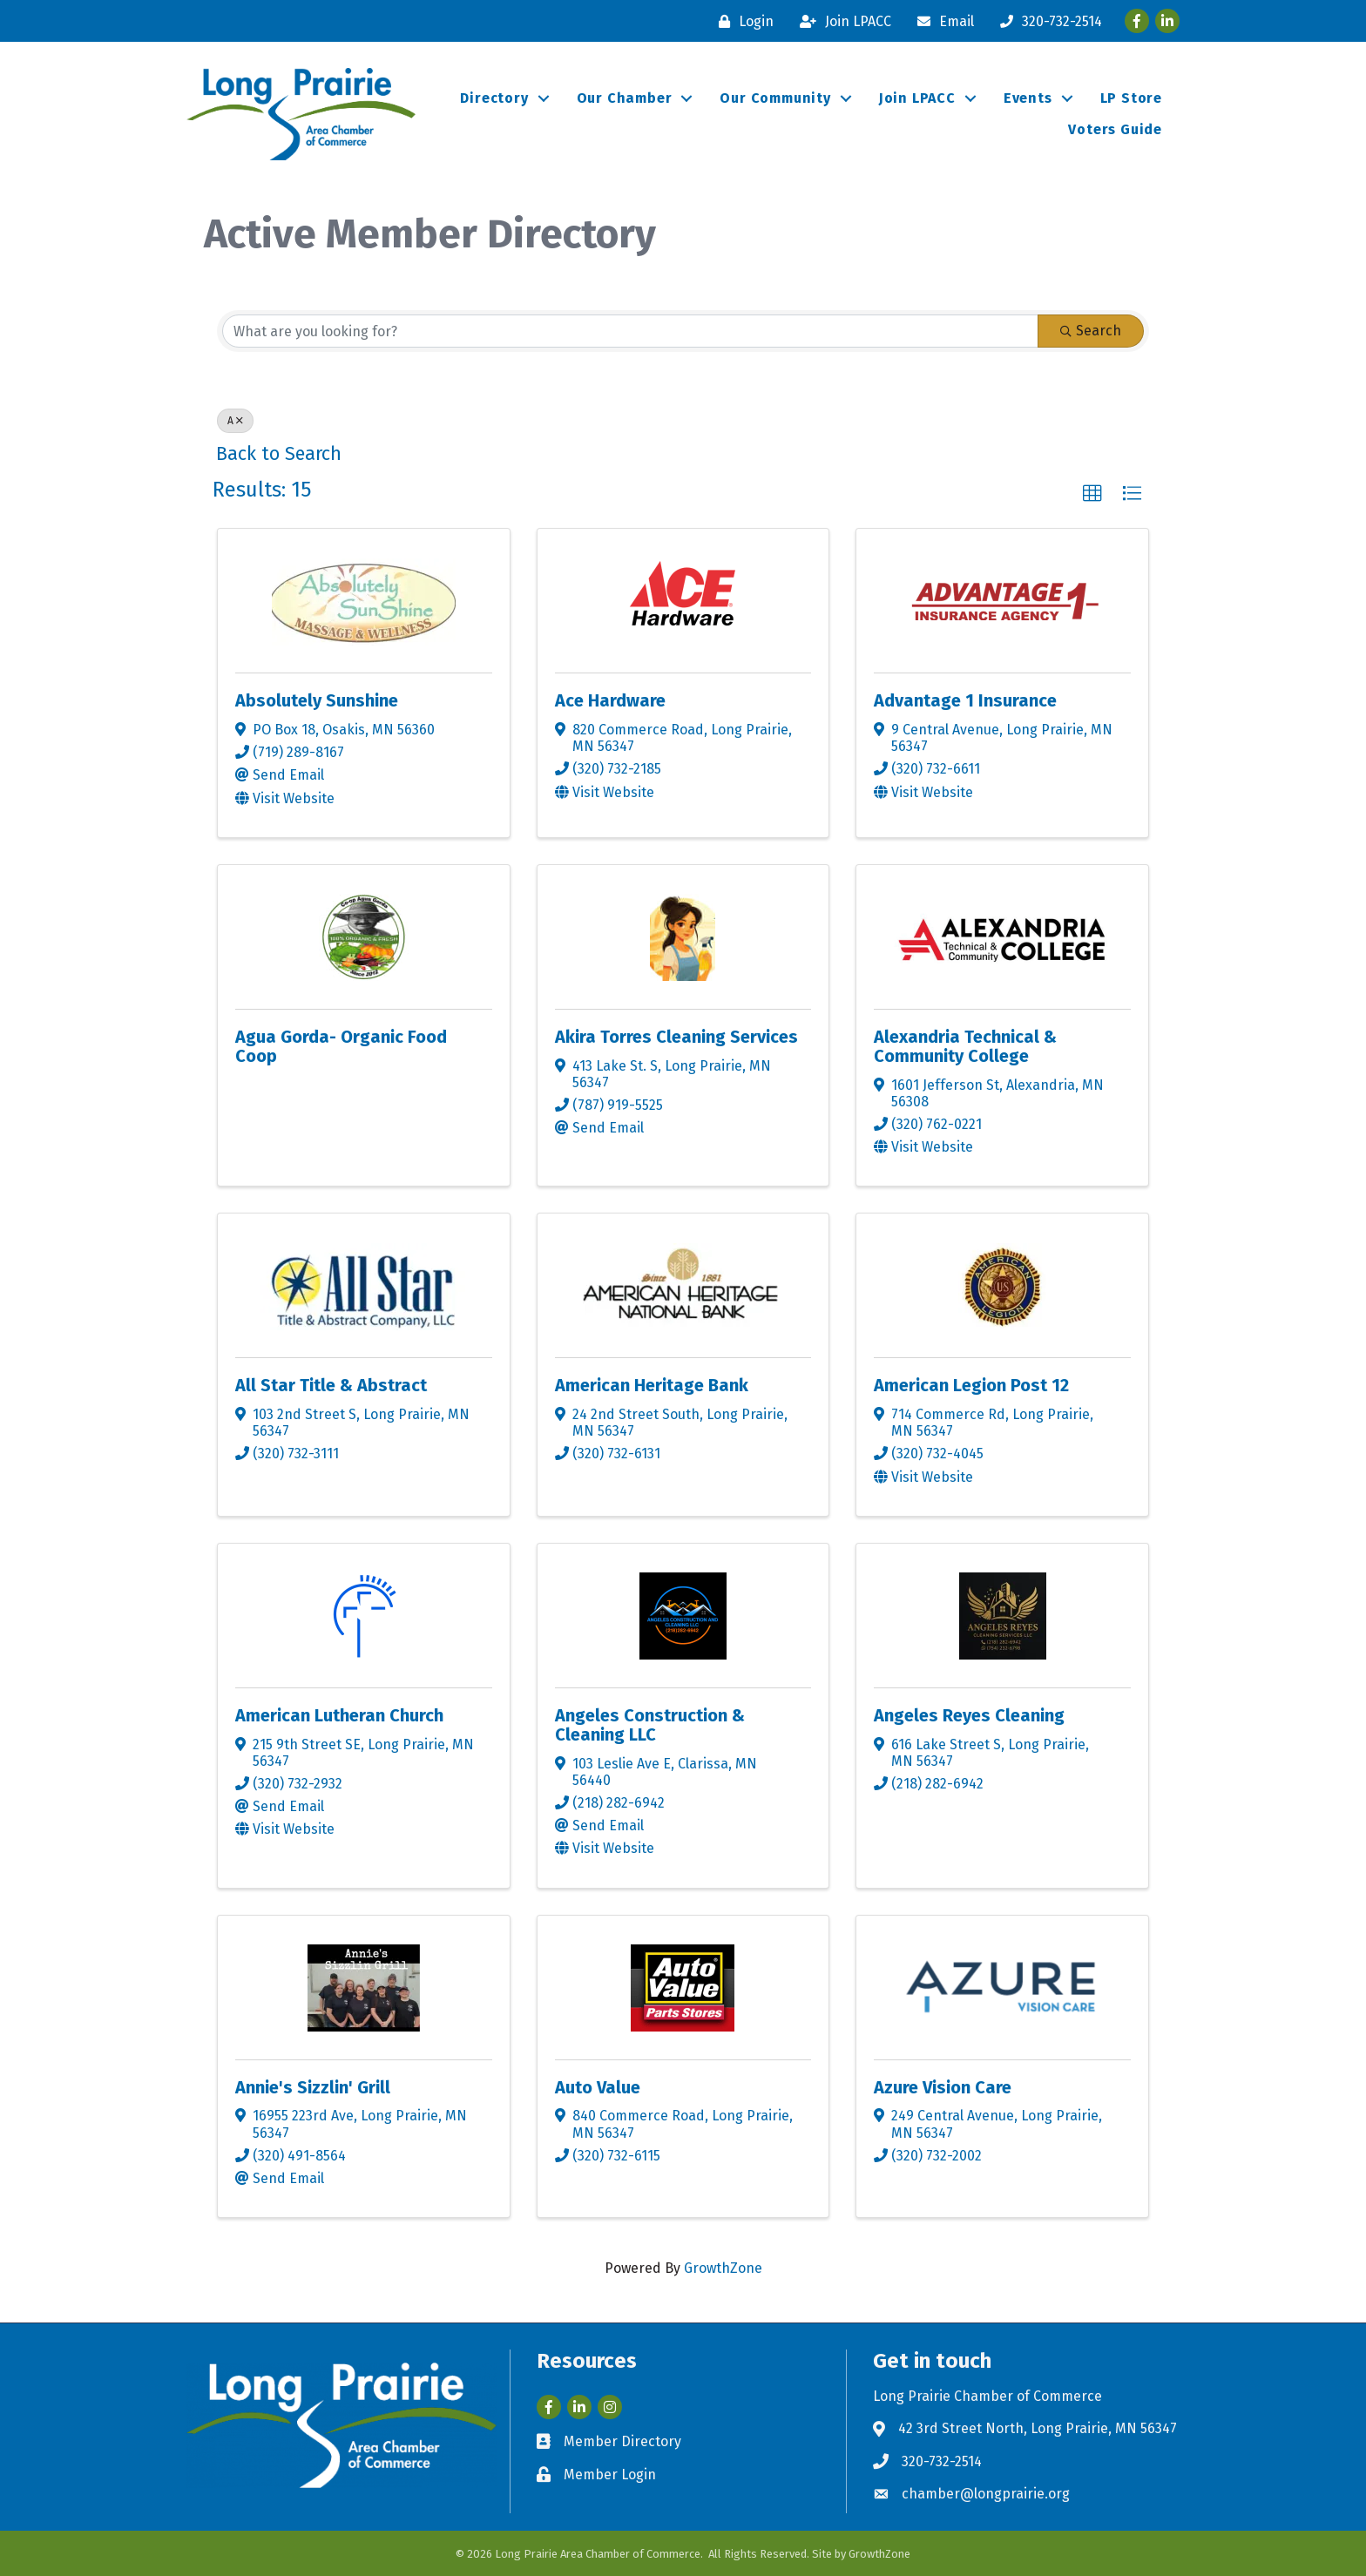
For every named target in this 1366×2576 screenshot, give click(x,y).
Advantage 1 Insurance (965, 700)
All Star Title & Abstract (331, 1385)
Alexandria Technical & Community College (965, 1046)
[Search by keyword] (630, 331)
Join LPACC (917, 98)
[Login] (742, 21)
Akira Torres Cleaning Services (676, 1036)
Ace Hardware (610, 700)
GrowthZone (723, 2268)
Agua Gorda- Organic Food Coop (341, 1046)
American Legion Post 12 (971, 1385)
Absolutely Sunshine (316, 700)
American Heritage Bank (651, 1385)
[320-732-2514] (1046, 21)
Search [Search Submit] (1090, 330)
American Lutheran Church (339, 1715)
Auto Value (597, 2087)
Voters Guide (1115, 129)
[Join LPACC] (841, 21)
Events (1028, 98)
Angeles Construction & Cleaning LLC (650, 1725)
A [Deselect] (235, 421)
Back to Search (279, 454)
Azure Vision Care (942, 2087)
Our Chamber (625, 98)
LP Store (1131, 98)
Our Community (775, 98)
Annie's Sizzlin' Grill (312, 2087)
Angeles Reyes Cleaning (969, 1715)
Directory (494, 98)
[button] (1092, 494)
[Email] (941, 21)
